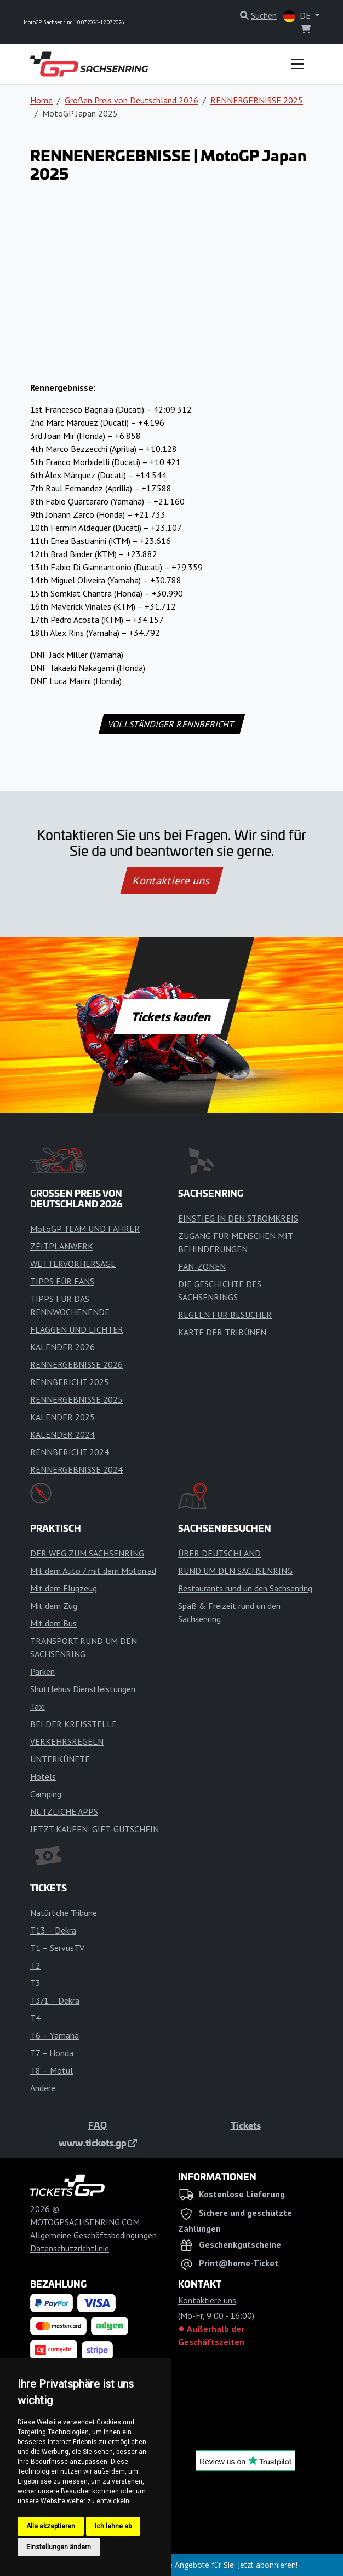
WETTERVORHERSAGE (73, 1263)
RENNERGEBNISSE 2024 (76, 1469)
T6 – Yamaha (54, 2035)
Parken (42, 1671)
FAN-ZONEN (202, 1266)
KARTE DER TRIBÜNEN (222, 1332)
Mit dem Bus (53, 1623)
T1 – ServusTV (57, 1947)
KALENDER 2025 (62, 1416)
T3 (35, 1982)
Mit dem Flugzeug (63, 1588)
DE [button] (298, 16)
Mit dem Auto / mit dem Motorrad (93, 1570)
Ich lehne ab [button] (113, 2526)
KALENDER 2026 (62, 1346)
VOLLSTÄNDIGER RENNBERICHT (172, 724)
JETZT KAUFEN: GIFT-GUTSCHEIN (94, 1829)
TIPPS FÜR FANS (62, 1281)
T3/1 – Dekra (54, 2000)
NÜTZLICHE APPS (64, 1811)
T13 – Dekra (53, 1930)
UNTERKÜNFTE (60, 1758)
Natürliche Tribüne (63, 1912)
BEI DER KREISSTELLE (73, 1723)
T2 (35, 1965)
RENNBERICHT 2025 (69, 1381)
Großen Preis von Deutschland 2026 (131, 100)
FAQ (97, 2125)
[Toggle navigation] (297, 64)
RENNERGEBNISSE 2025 (256, 100)
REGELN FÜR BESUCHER (225, 1314)
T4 (35, 2017)
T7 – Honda (51, 2052)
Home (41, 100)
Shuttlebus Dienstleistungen (82, 1688)
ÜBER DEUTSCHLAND (219, 1553)
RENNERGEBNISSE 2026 (76, 1364)
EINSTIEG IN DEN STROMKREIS (238, 1218)
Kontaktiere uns (171, 880)
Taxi (37, 1706)
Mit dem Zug (53, 1605)
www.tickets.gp (98, 2142)
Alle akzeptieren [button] (50, 2526)
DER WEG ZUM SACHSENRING (87, 1553)
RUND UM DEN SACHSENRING (235, 1570)
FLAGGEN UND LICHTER (76, 1329)
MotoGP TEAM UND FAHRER (85, 1228)
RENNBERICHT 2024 (69, 1451)
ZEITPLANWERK (61, 1246)
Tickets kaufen (171, 1016)
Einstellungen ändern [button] (58, 2547)
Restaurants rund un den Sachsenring (245, 1588)
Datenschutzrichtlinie (69, 2248)
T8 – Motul (51, 2070)
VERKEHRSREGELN (67, 1741)
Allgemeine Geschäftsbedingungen (93, 2235)
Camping (45, 1793)
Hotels (43, 1776)
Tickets (246, 2125)
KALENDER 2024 (62, 1434)
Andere (42, 2087)
